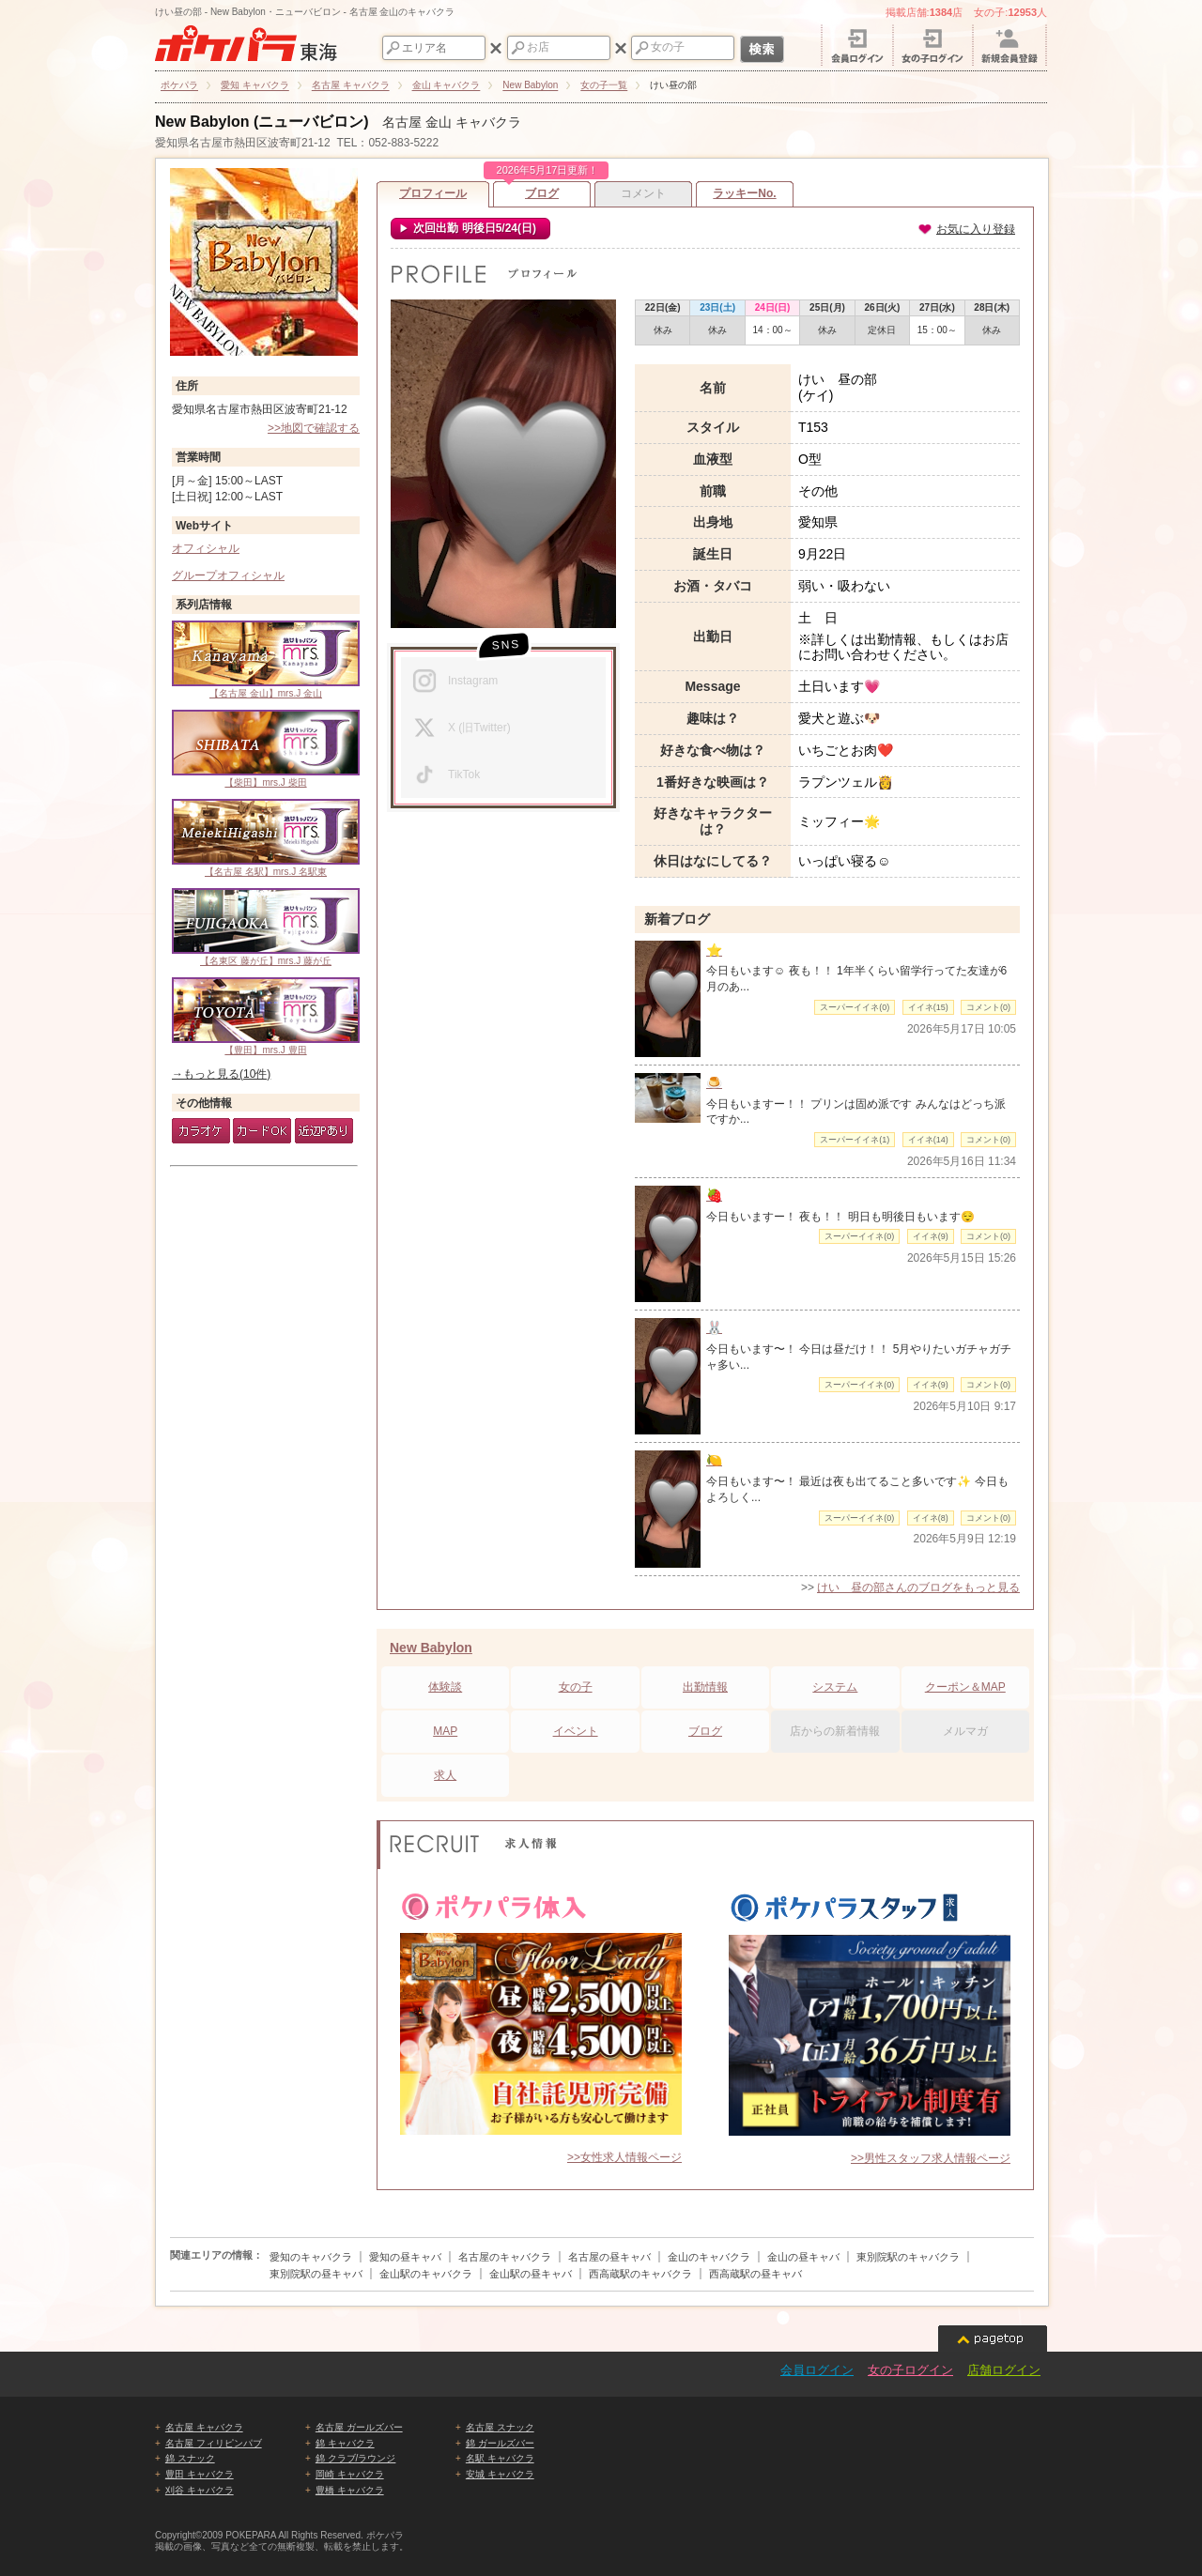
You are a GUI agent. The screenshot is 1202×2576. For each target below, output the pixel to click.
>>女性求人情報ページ (624, 2157)
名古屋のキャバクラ (504, 2256)
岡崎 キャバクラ (350, 2474)
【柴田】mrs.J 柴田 (266, 749)
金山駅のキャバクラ (425, 2273)
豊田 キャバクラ (199, 2474)
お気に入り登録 (966, 229)
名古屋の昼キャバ (609, 2256)
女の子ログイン (910, 2370)
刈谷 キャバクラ (199, 2490)
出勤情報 (705, 1687)
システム (834, 1687)
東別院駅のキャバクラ (908, 2256)
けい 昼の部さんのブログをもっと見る (918, 1587)
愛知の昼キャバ (405, 2256)
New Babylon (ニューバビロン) (262, 122)
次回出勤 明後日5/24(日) (473, 228)
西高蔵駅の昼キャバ (755, 2273)
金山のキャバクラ (709, 2256)
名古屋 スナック (500, 2427)
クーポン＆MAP (965, 1687)
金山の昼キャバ (803, 2256)
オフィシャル (205, 548)
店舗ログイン (1003, 2370)
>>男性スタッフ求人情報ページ (930, 2158)
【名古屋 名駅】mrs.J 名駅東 (266, 838)
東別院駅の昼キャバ (316, 2273)
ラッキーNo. (744, 193)
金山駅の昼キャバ (530, 2273)
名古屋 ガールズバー (359, 2427)
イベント (575, 1731)
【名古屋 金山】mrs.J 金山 (266, 659)
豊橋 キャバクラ (350, 2490)
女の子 (576, 1687)
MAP (445, 1731)
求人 (445, 1775)
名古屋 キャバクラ (204, 2427)
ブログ (542, 190)
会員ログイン (817, 2370)
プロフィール (433, 193)
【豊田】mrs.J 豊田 (266, 1016)
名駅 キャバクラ (500, 2458)
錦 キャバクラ (345, 2443)
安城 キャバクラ (500, 2474)
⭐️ (714, 950)
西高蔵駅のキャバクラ (640, 2273)
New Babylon (431, 1647)
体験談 (445, 1687)
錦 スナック (190, 2458)
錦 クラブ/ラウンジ (356, 2458)
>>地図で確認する (314, 428)
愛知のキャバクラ (311, 2256)
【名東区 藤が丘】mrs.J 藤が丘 (266, 927)
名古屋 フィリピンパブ (213, 2443)
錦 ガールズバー (500, 2443)
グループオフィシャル (228, 575)
